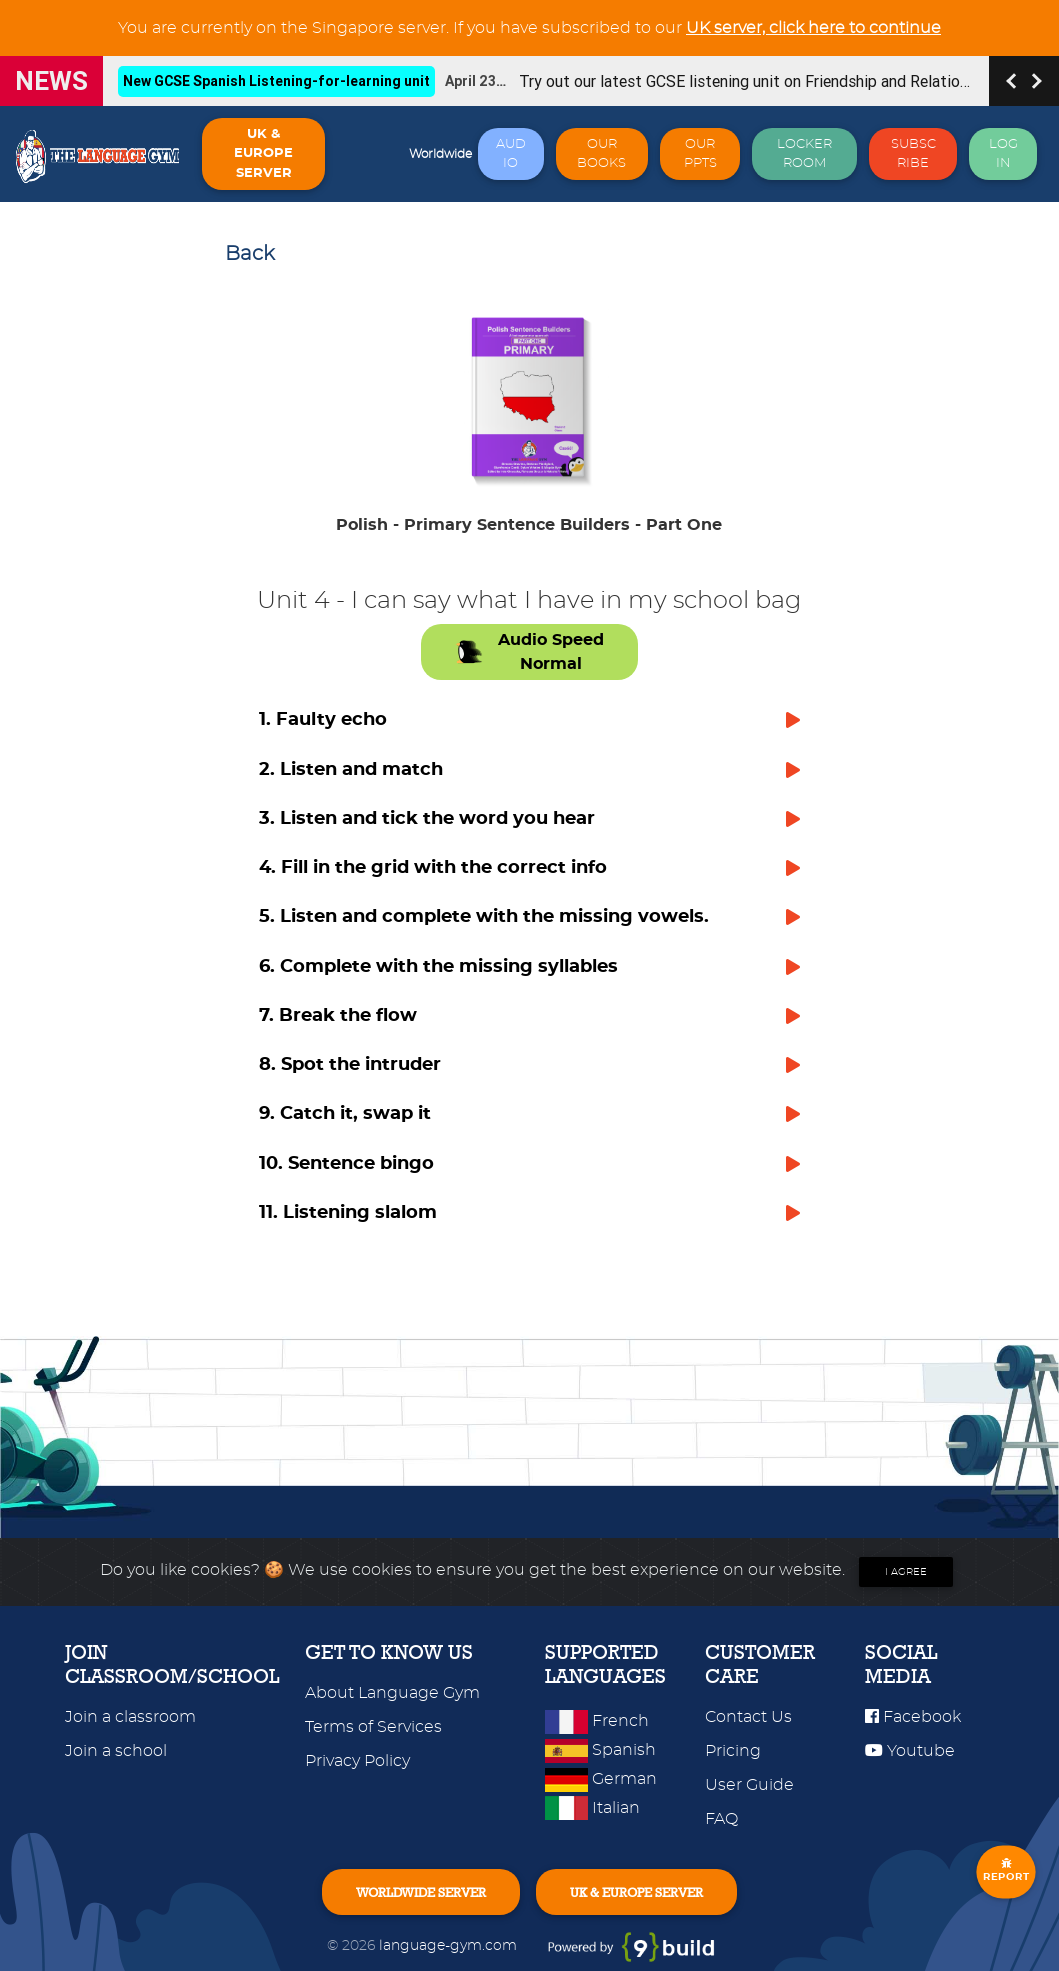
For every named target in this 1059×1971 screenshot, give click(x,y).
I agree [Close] (906, 1572)
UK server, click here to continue (813, 28)
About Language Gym (392, 1693)
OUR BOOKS (601, 154)
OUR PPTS (700, 154)
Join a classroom (130, 1717)
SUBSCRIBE (913, 154)
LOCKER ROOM (804, 154)
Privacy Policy (357, 1761)
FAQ (721, 1819)
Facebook (913, 1717)
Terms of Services (373, 1727)
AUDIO (511, 154)
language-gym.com (450, 1945)
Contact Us (748, 1717)
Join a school (116, 1751)
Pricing (733, 1751)
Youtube (910, 1751)
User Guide (749, 1785)
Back (250, 254)
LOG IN (1003, 154)
